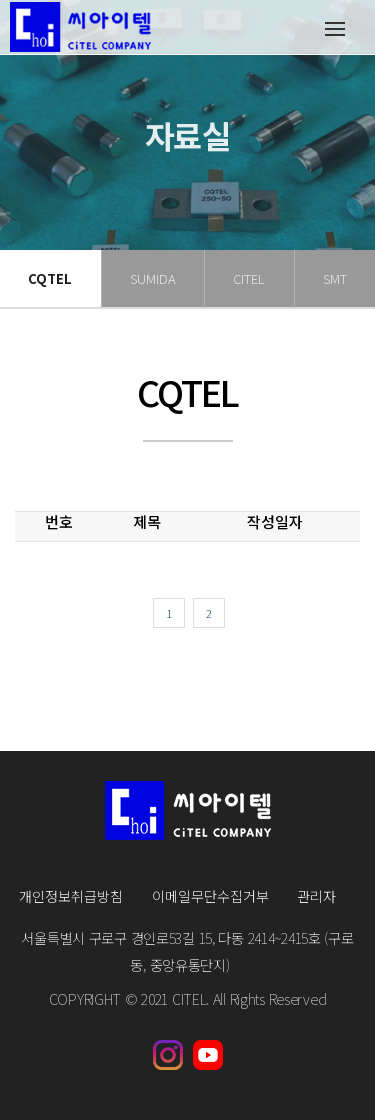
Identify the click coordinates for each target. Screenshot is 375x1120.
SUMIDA (153, 278)
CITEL (249, 278)
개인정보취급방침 (71, 896)
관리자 (316, 896)
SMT (335, 278)
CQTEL (50, 278)
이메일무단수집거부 (210, 896)
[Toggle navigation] (334, 27)
